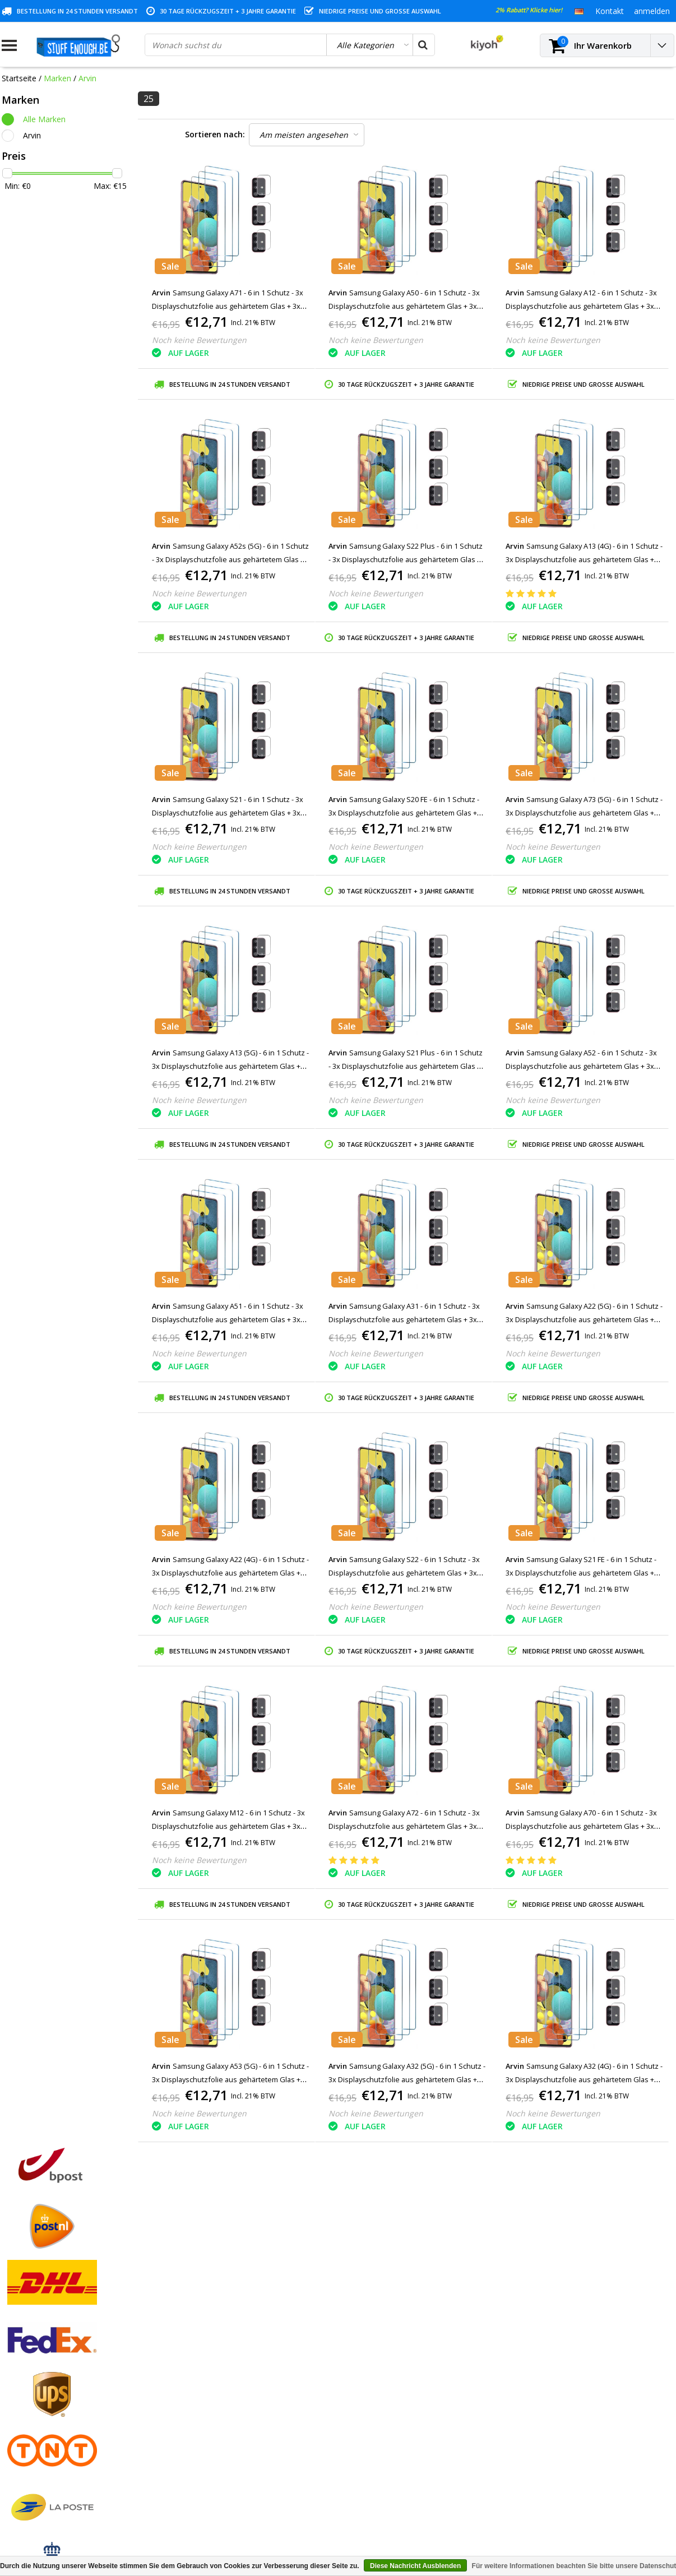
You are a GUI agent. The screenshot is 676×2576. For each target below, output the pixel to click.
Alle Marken (44, 119)
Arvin (87, 78)
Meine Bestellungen (208, 2356)
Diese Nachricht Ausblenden (415, 2566)
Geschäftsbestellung (38, 2459)
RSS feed (18, 2485)
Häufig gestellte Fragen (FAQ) (55, 2472)
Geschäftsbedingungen (43, 2343)
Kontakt (16, 2369)
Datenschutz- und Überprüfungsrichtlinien (77, 2408)
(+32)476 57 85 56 (576, 2515)
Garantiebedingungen (40, 2382)
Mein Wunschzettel (206, 2382)
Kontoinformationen (39, 2434)
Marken (57, 78)
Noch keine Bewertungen (199, 340)
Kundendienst (26, 2395)
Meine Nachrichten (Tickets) (223, 2369)
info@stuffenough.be (550, 2497)
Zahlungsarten (28, 2356)
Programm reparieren (41, 2421)
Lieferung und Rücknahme (49, 2446)
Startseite (19, 78)
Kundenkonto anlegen (212, 2343)
